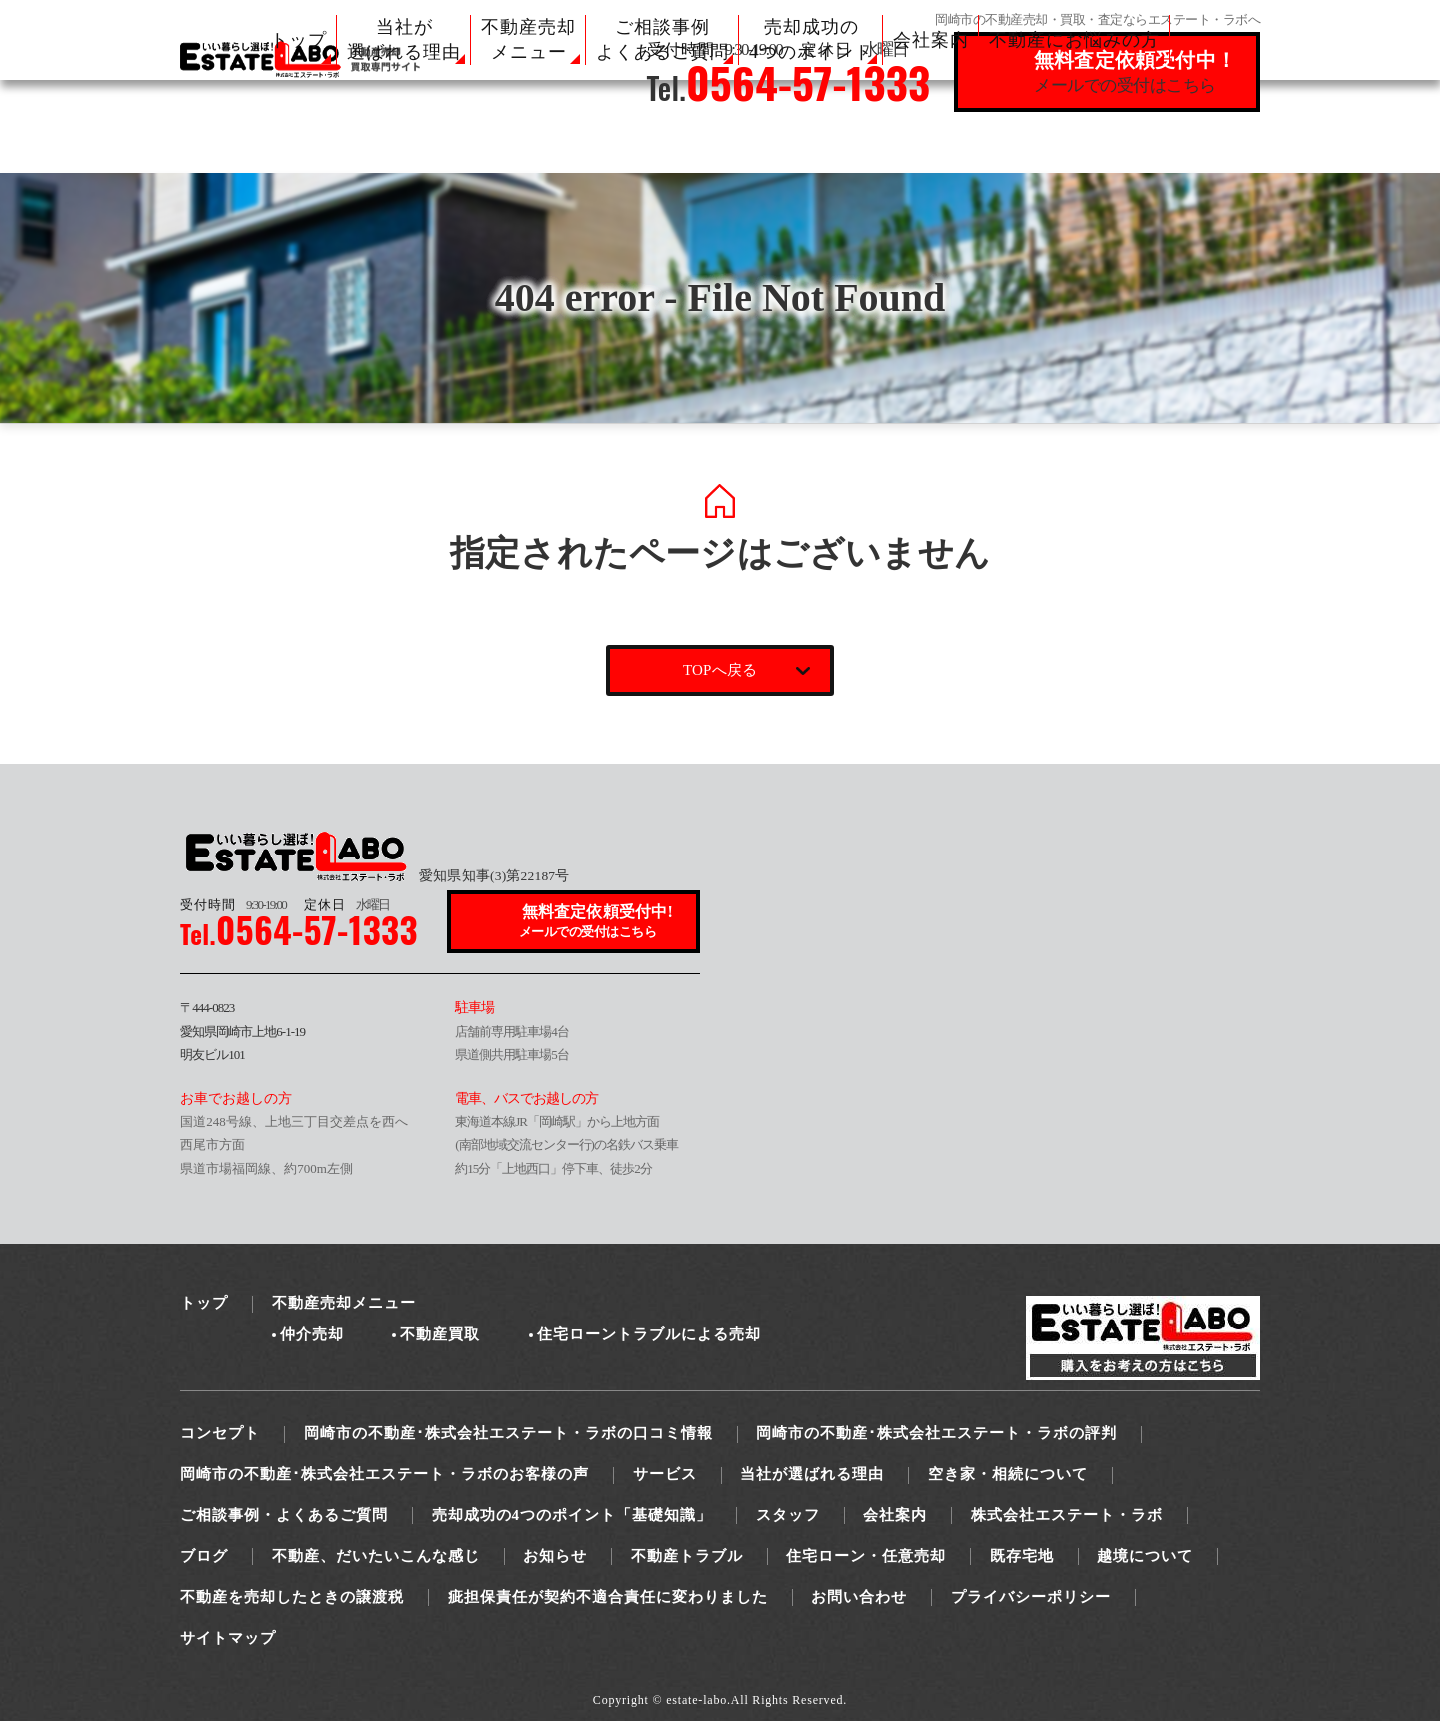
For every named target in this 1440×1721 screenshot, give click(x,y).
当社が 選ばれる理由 (404, 39)
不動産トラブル (687, 1556)
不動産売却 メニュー (528, 39)
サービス (665, 1474)
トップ (298, 40)
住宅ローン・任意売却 (866, 1556)
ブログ (204, 1556)
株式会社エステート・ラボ (1067, 1515)
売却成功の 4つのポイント (811, 39)
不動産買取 (440, 1334)
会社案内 (931, 40)
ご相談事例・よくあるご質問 (284, 1515)
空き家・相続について (1008, 1474)
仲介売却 (312, 1334)
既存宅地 (1022, 1556)
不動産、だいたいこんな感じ (376, 1556)
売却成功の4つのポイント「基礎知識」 (572, 1515)
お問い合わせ (859, 1597)
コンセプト (220, 1433)
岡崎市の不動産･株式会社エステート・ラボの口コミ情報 (508, 1433)
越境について (1145, 1556)
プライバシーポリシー (1031, 1597)
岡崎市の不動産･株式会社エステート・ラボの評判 (936, 1433)
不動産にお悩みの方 (1074, 40)
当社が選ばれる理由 (812, 1474)
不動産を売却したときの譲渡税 (292, 1597)
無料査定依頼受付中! (598, 922)
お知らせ (555, 1556)
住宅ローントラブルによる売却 (649, 1334)
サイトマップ (228, 1638)
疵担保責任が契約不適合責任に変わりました (608, 1597)
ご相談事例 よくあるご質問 (662, 39)
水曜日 (347, 904)
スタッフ (788, 1515)
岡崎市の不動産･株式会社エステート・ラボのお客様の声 (384, 1474)
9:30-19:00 (233, 904)
